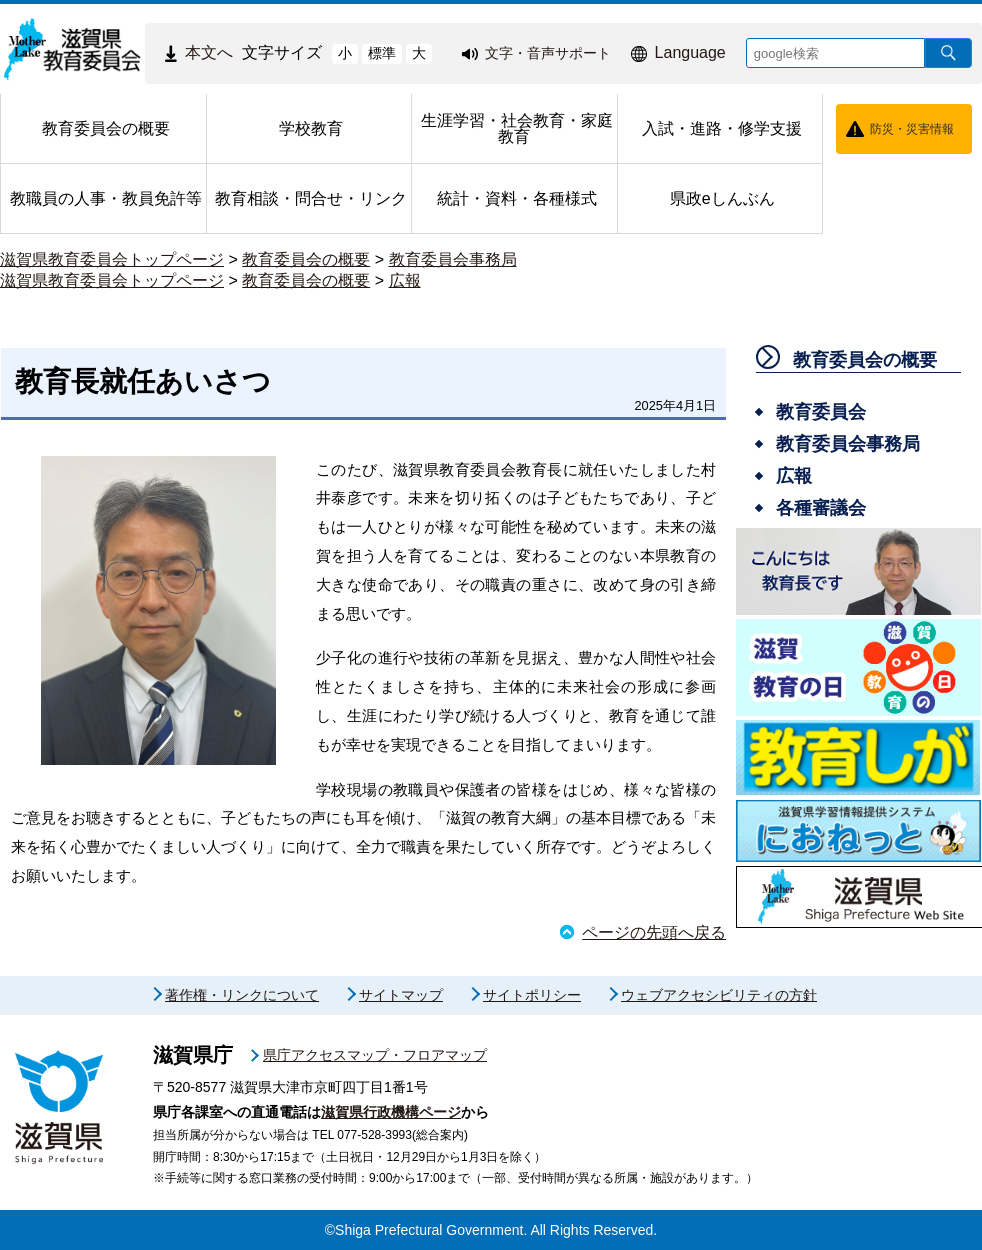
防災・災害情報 (912, 129)
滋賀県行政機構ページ (391, 1112)
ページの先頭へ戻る (654, 932)
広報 (405, 280)
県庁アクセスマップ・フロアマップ (375, 1055)
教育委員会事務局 (453, 259)
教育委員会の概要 (306, 259)
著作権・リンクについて (242, 995)
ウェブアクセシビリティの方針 (719, 995)
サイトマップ (401, 995)
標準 (382, 53)
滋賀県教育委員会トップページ (112, 259)
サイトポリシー (532, 995)
